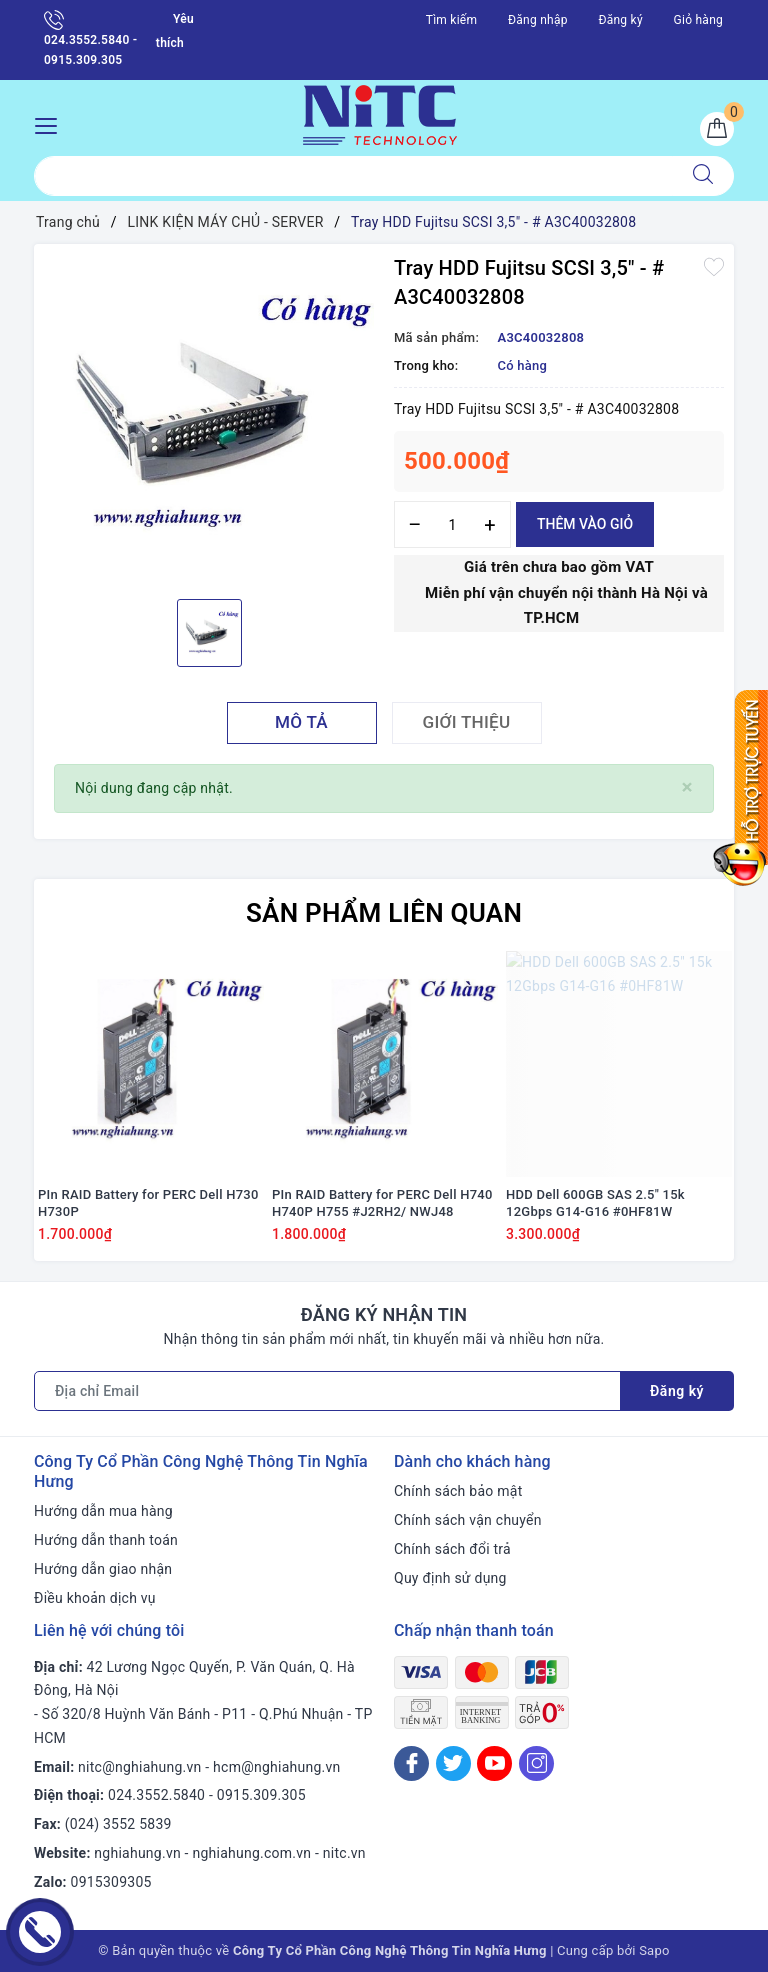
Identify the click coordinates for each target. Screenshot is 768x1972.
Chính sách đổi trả (452, 1549)
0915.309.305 (261, 1795)
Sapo (654, 1950)
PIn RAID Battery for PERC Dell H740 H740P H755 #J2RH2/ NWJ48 (382, 1203)
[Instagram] (536, 1763)
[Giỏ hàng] (717, 129)
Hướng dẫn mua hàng (103, 1511)
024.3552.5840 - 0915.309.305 (90, 38)
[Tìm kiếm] (703, 176)
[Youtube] (494, 1763)
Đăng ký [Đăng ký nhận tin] (677, 1391)
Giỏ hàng (698, 20)
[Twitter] (453, 1763)
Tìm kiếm (452, 20)
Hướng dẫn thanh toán (106, 1540)
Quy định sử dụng (450, 1578)
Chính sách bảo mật (458, 1491)
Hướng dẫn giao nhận (103, 1569)
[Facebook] (411, 1763)
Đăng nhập (538, 20)
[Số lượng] (452, 524)
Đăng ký (620, 20)
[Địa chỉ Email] (327, 1391)
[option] (209, 419)
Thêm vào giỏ (585, 524)
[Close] (687, 787)
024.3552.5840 (156, 1795)
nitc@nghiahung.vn (139, 1767)
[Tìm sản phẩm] (353, 176)
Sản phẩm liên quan (384, 913)
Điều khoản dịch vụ (95, 1598)
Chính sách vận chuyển (468, 1520)
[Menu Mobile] (51, 123)
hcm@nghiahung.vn (276, 1767)
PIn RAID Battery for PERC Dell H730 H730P (148, 1203)
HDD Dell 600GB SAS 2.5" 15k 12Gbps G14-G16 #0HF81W (595, 1203)
